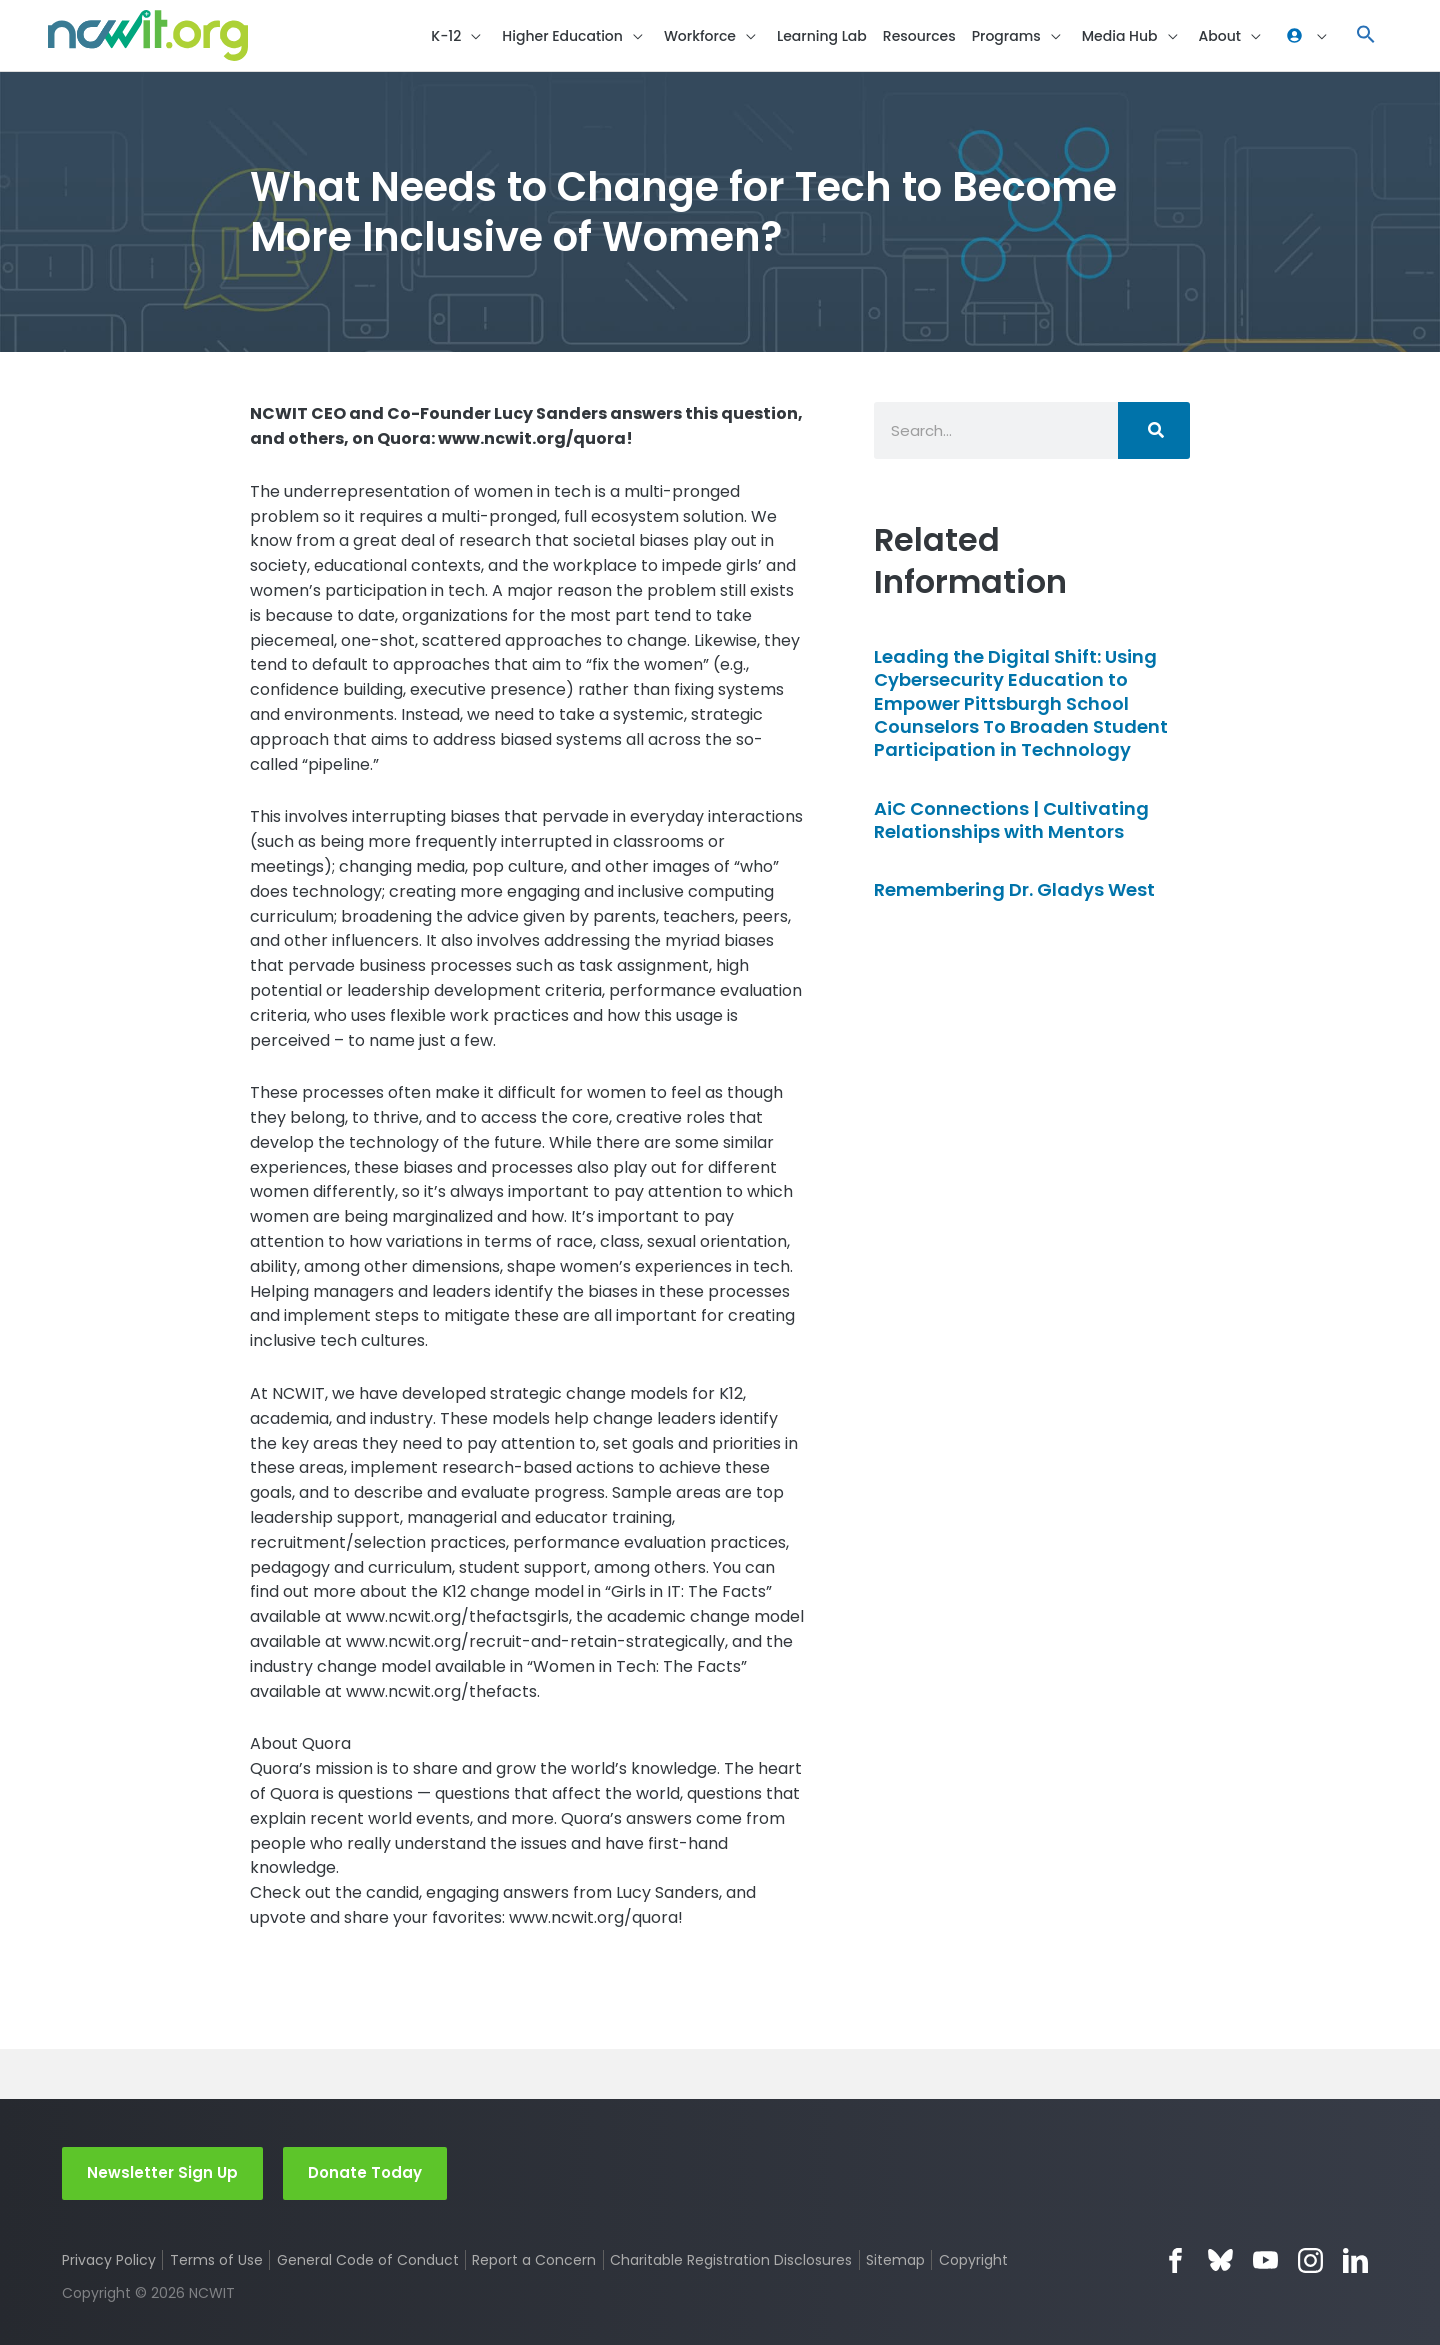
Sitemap (895, 2260)
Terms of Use (216, 2260)
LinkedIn (1355, 2260)
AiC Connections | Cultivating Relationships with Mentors (1011, 820)
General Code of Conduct (368, 2260)
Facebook (1175, 2260)
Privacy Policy (109, 2260)
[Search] (1154, 430)
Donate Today (365, 2172)
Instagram (1310, 2260)
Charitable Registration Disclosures (731, 2260)
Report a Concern (534, 2260)
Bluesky (1220, 2260)
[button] (1366, 35)
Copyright (973, 2260)
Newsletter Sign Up (162, 2172)
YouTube (1265, 2260)
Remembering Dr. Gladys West (1014, 889)
